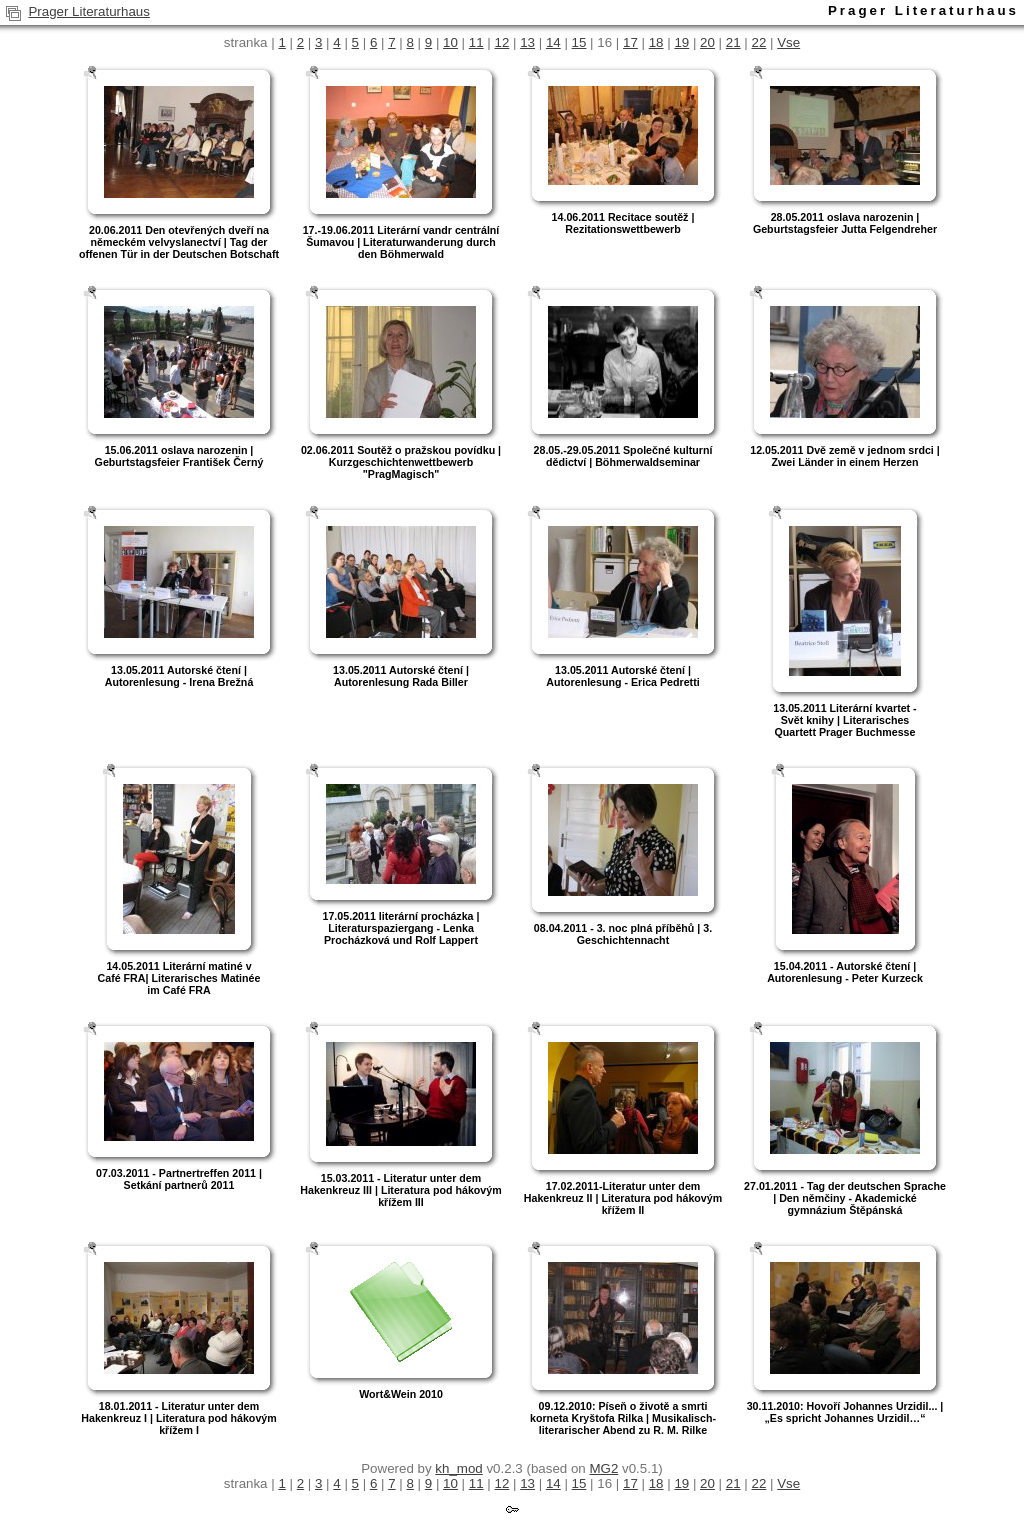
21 (733, 42)
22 (759, 42)
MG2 (603, 1468)
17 (630, 42)
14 (553, 42)
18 (656, 42)
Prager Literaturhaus (89, 11)
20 (707, 42)
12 (501, 42)
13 (527, 42)
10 (450, 42)
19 (681, 42)
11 (476, 42)
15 (579, 42)
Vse (788, 42)
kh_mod (458, 1468)
